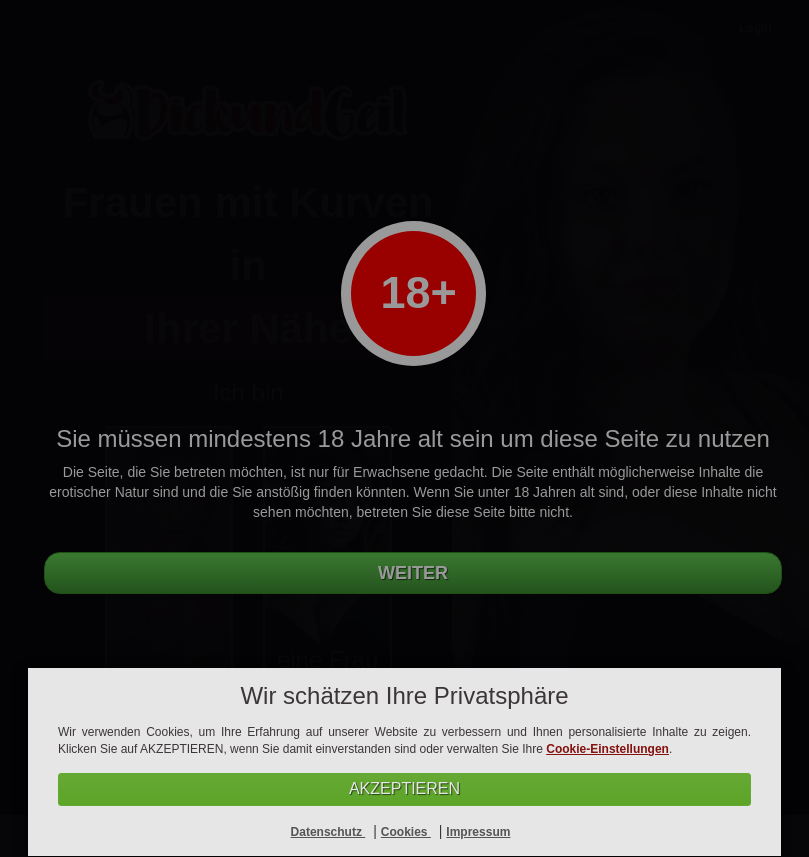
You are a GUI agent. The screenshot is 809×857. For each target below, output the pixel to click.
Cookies (406, 832)
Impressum (478, 832)
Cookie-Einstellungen (607, 749)
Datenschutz (328, 832)
